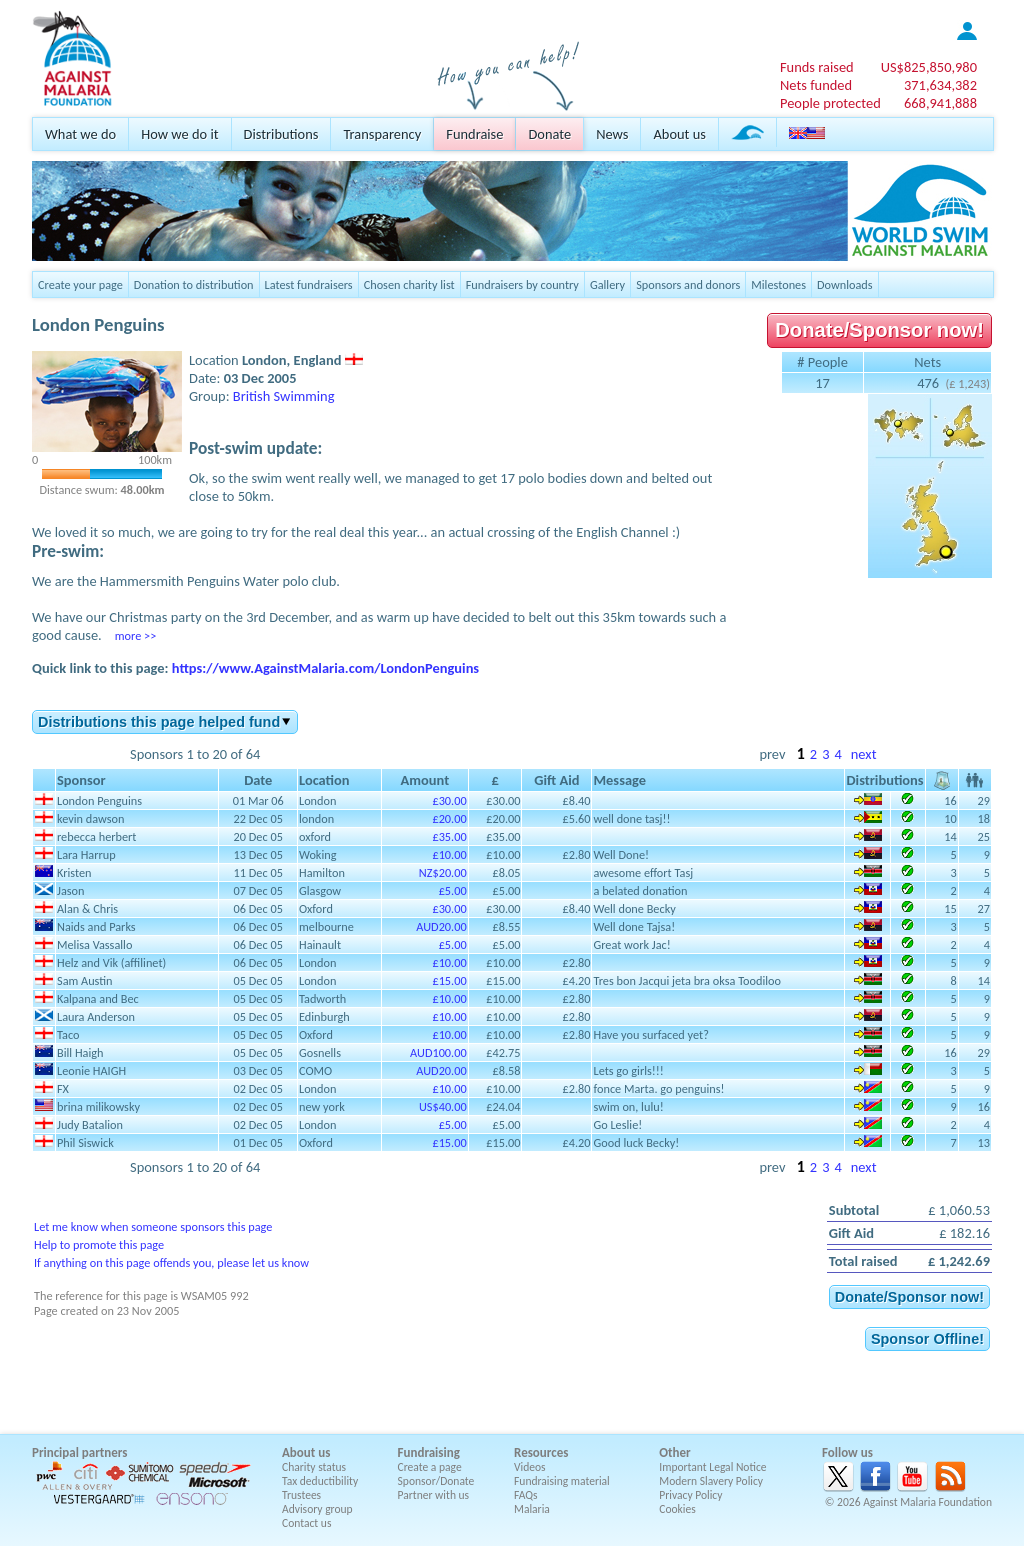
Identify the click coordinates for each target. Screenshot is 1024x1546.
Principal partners (79, 1452)
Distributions (281, 134)
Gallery (607, 284)
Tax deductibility (320, 1481)
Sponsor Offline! (927, 1339)
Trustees (301, 1495)
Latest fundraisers (309, 284)
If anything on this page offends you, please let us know (171, 1262)
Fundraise (474, 134)
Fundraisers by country (522, 284)
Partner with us (434, 1495)
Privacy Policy (690, 1495)
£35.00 (449, 836)
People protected (830, 103)
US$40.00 (443, 1106)
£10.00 (449, 854)
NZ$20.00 (443, 872)
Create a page (430, 1467)
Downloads (845, 284)
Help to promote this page (99, 1244)
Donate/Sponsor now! (879, 330)
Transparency (382, 134)
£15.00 (449, 980)
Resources (541, 1452)
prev (772, 754)
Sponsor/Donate (436, 1481)
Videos (530, 1467)
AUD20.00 (441, 926)
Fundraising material (562, 1481)
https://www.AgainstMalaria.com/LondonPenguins (325, 668)
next (864, 754)
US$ (929, 67)
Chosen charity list (409, 284)
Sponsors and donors (688, 284)
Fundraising (429, 1452)
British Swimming (284, 396)
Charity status (314, 1467)
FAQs (526, 1495)
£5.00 (453, 890)
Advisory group (317, 1509)
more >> (135, 635)
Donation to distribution (194, 284)
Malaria (532, 1509)
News (612, 134)
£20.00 (449, 818)
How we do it (179, 134)
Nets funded (816, 85)
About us (679, 134)
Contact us (306, 1523)
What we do (80, 134)
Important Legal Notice (712, 1467)
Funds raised (817, 67)
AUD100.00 (438, 1052)
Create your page (80, 284)
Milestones (778, 284)
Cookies (677, 1509)
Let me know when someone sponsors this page (153, 1226)
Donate (549, 134)
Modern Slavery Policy (711, 1481)
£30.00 (449, 800)
